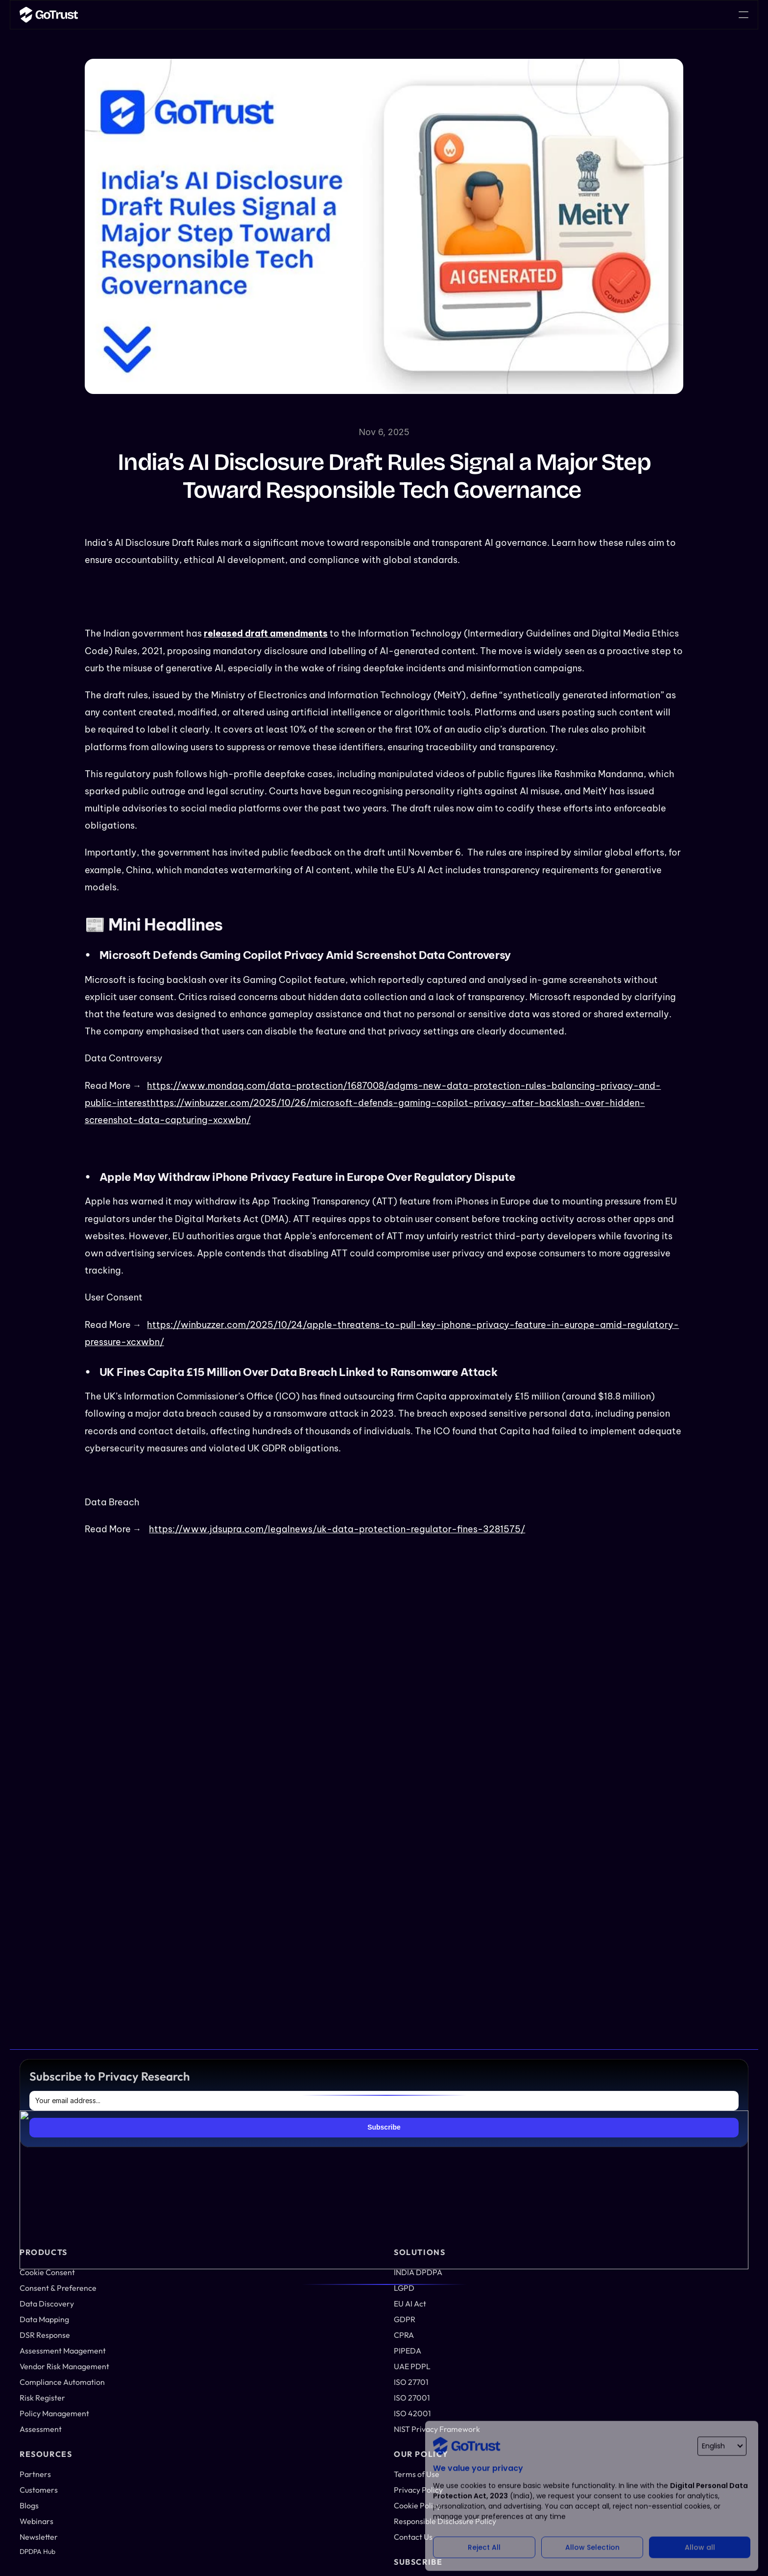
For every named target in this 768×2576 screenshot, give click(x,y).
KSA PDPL (500, 2281)
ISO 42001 (500, 2265)
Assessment (335, 2316)
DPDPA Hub (670, 2216)
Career (443, 14)
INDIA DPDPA (505, 2119)
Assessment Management (338, 2214)
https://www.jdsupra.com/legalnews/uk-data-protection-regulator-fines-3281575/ (337, 1529)
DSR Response (340, 2193)
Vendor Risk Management (338, 2239)
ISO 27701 (499, 2233)
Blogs (660, 2152)
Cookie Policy (672, 2294)
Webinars (666, 2168)
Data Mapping (339, 2177)
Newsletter (668, 2184)
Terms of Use (672, 2262)
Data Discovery (341, 2161)
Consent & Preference (336, 2140)
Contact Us (669, 2335)
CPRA (493, 2184)
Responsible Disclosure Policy (677, 2315)
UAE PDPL (500, 2216)
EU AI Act (498, 2152)
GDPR (494, 2168)
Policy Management (348, 2300)
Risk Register (338, 2284)
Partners (665, 2119)
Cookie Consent (341, 2119)
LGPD (493, 2136)
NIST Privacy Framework (504, 2302)
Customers (668, 2136)
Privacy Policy (673, 2278)
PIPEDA (496, 2200)
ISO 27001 (499, 2249)
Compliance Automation (336, 2264)
